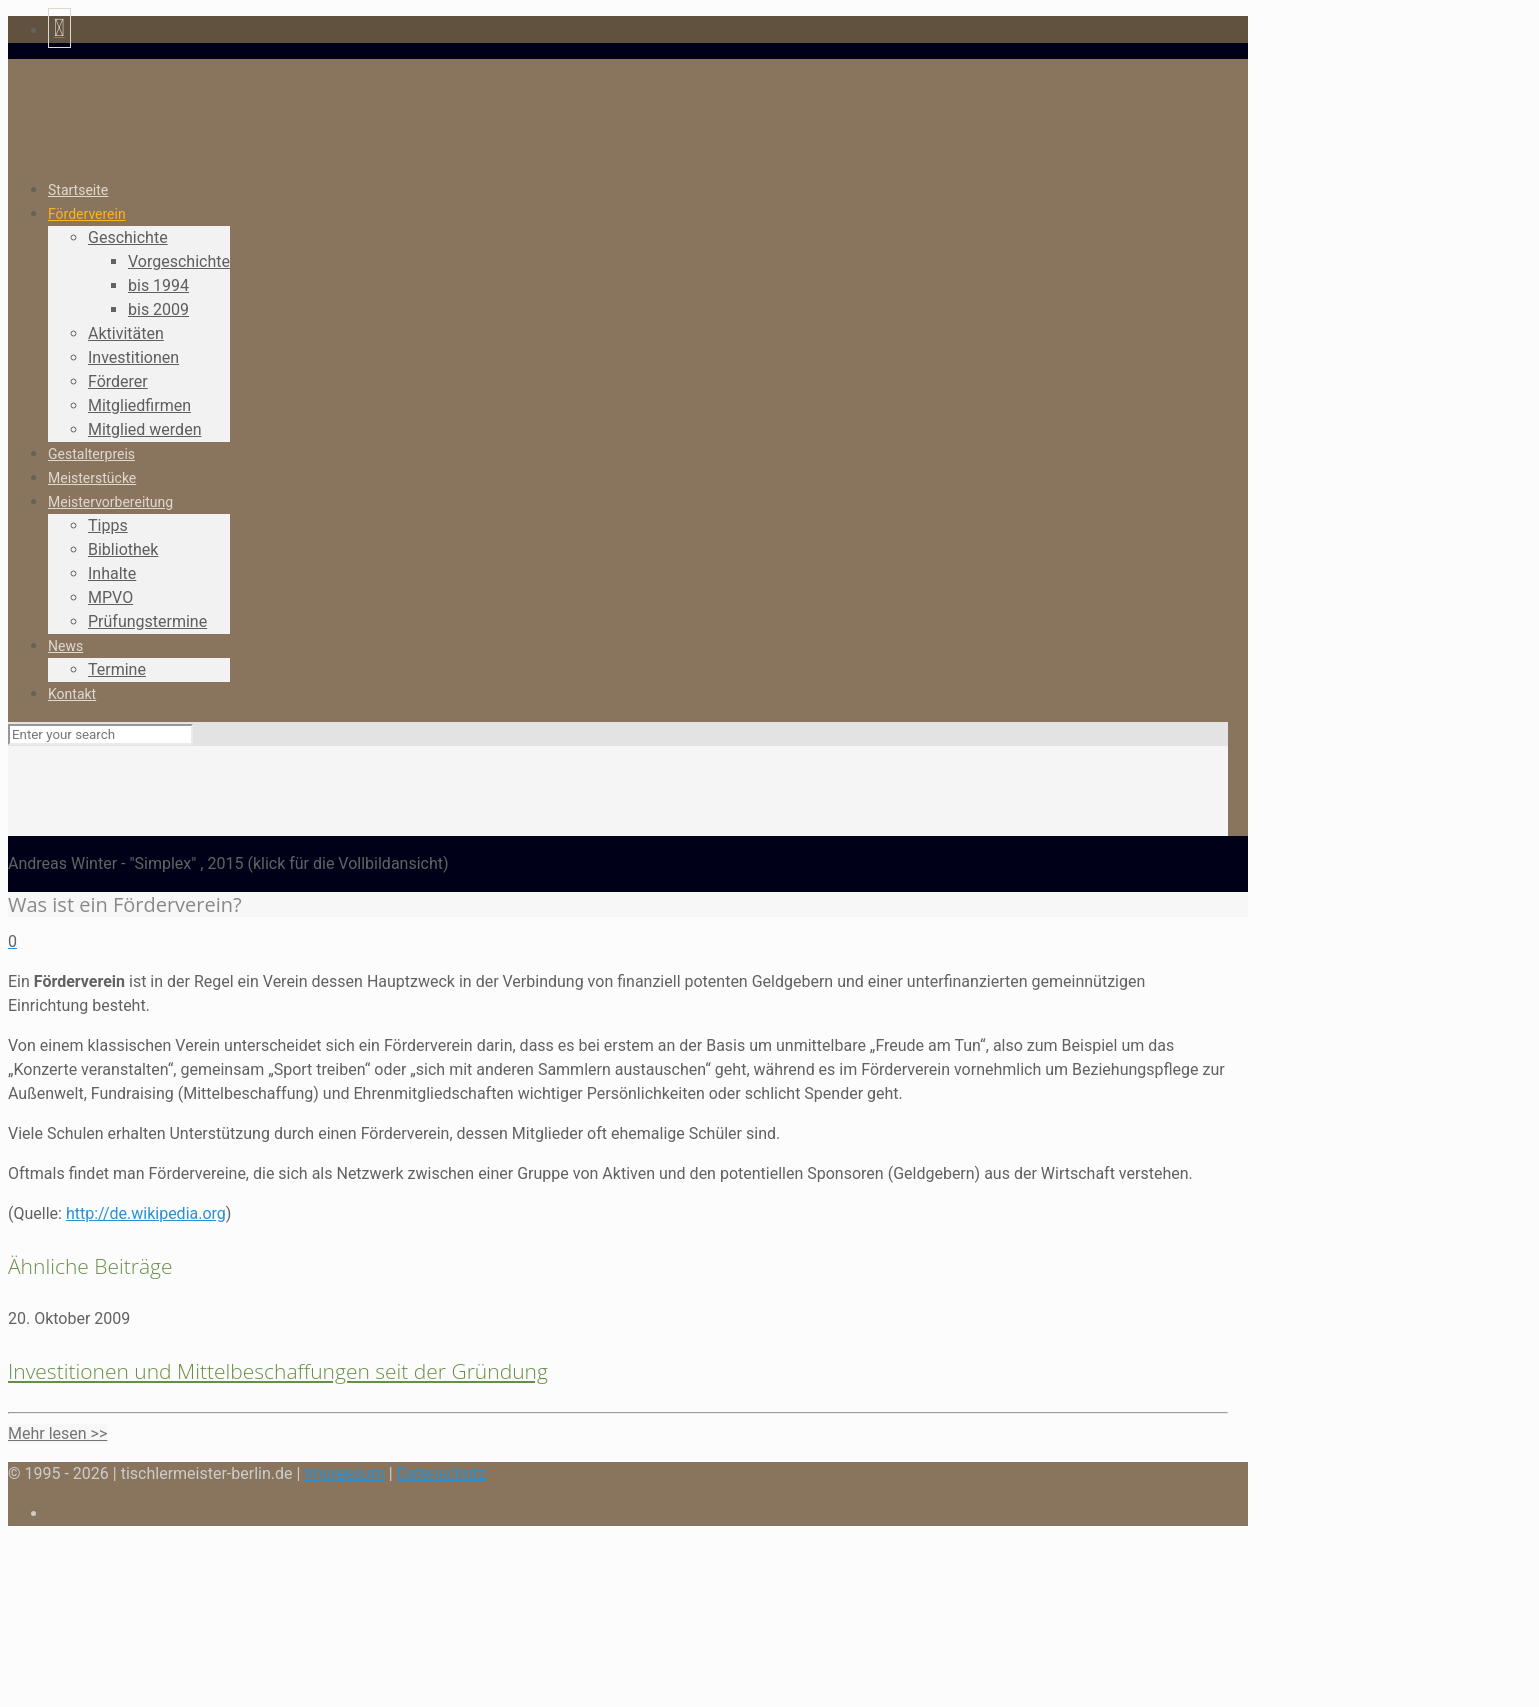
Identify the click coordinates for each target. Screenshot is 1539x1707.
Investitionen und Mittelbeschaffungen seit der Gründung (278, 1371)
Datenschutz (441, 1473)
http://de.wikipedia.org (146, 1213)
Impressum (344, 1473)
